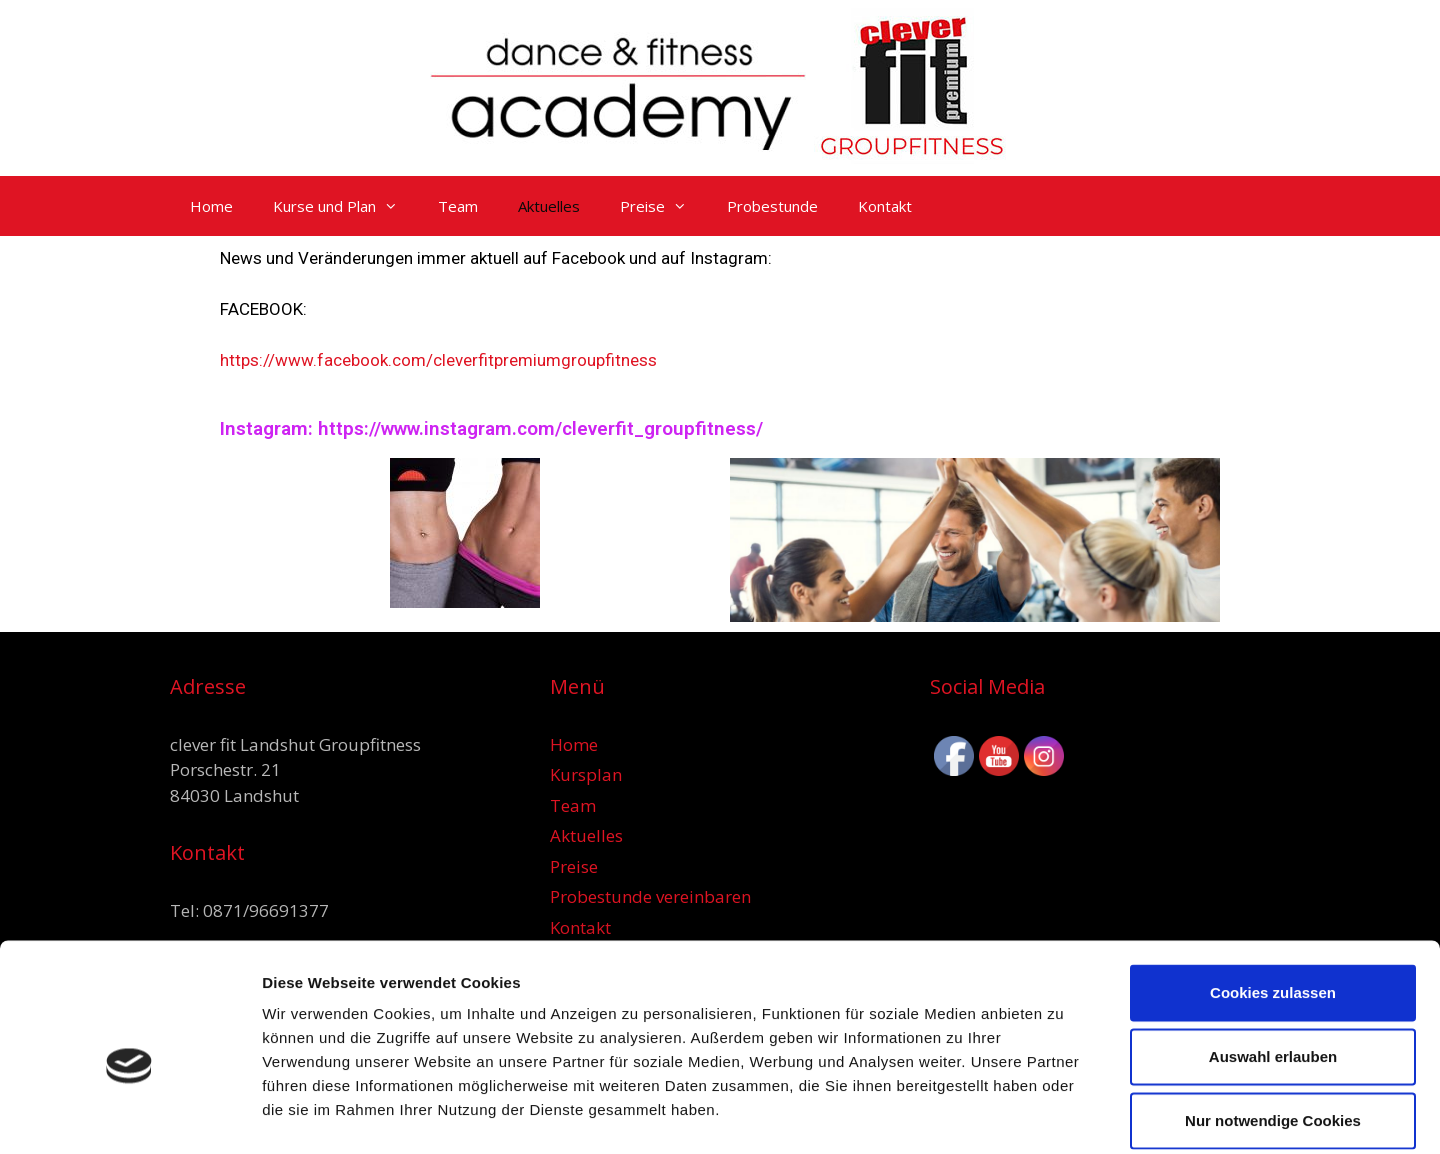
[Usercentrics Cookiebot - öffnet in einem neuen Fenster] (129, 1115)
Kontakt (885, 206)
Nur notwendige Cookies (1273, 1022)
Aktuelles (549, 206)
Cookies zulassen (1273, 894)
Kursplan (586, 774)
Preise (663, 206)
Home (211, 206)
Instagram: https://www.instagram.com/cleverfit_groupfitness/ (491, 428)
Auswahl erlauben (1273, 958)
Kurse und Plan (345, 206)
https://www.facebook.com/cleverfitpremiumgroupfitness (438, 360)
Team (458, 206)
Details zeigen (1063, 1114)
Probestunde (772, 206)
